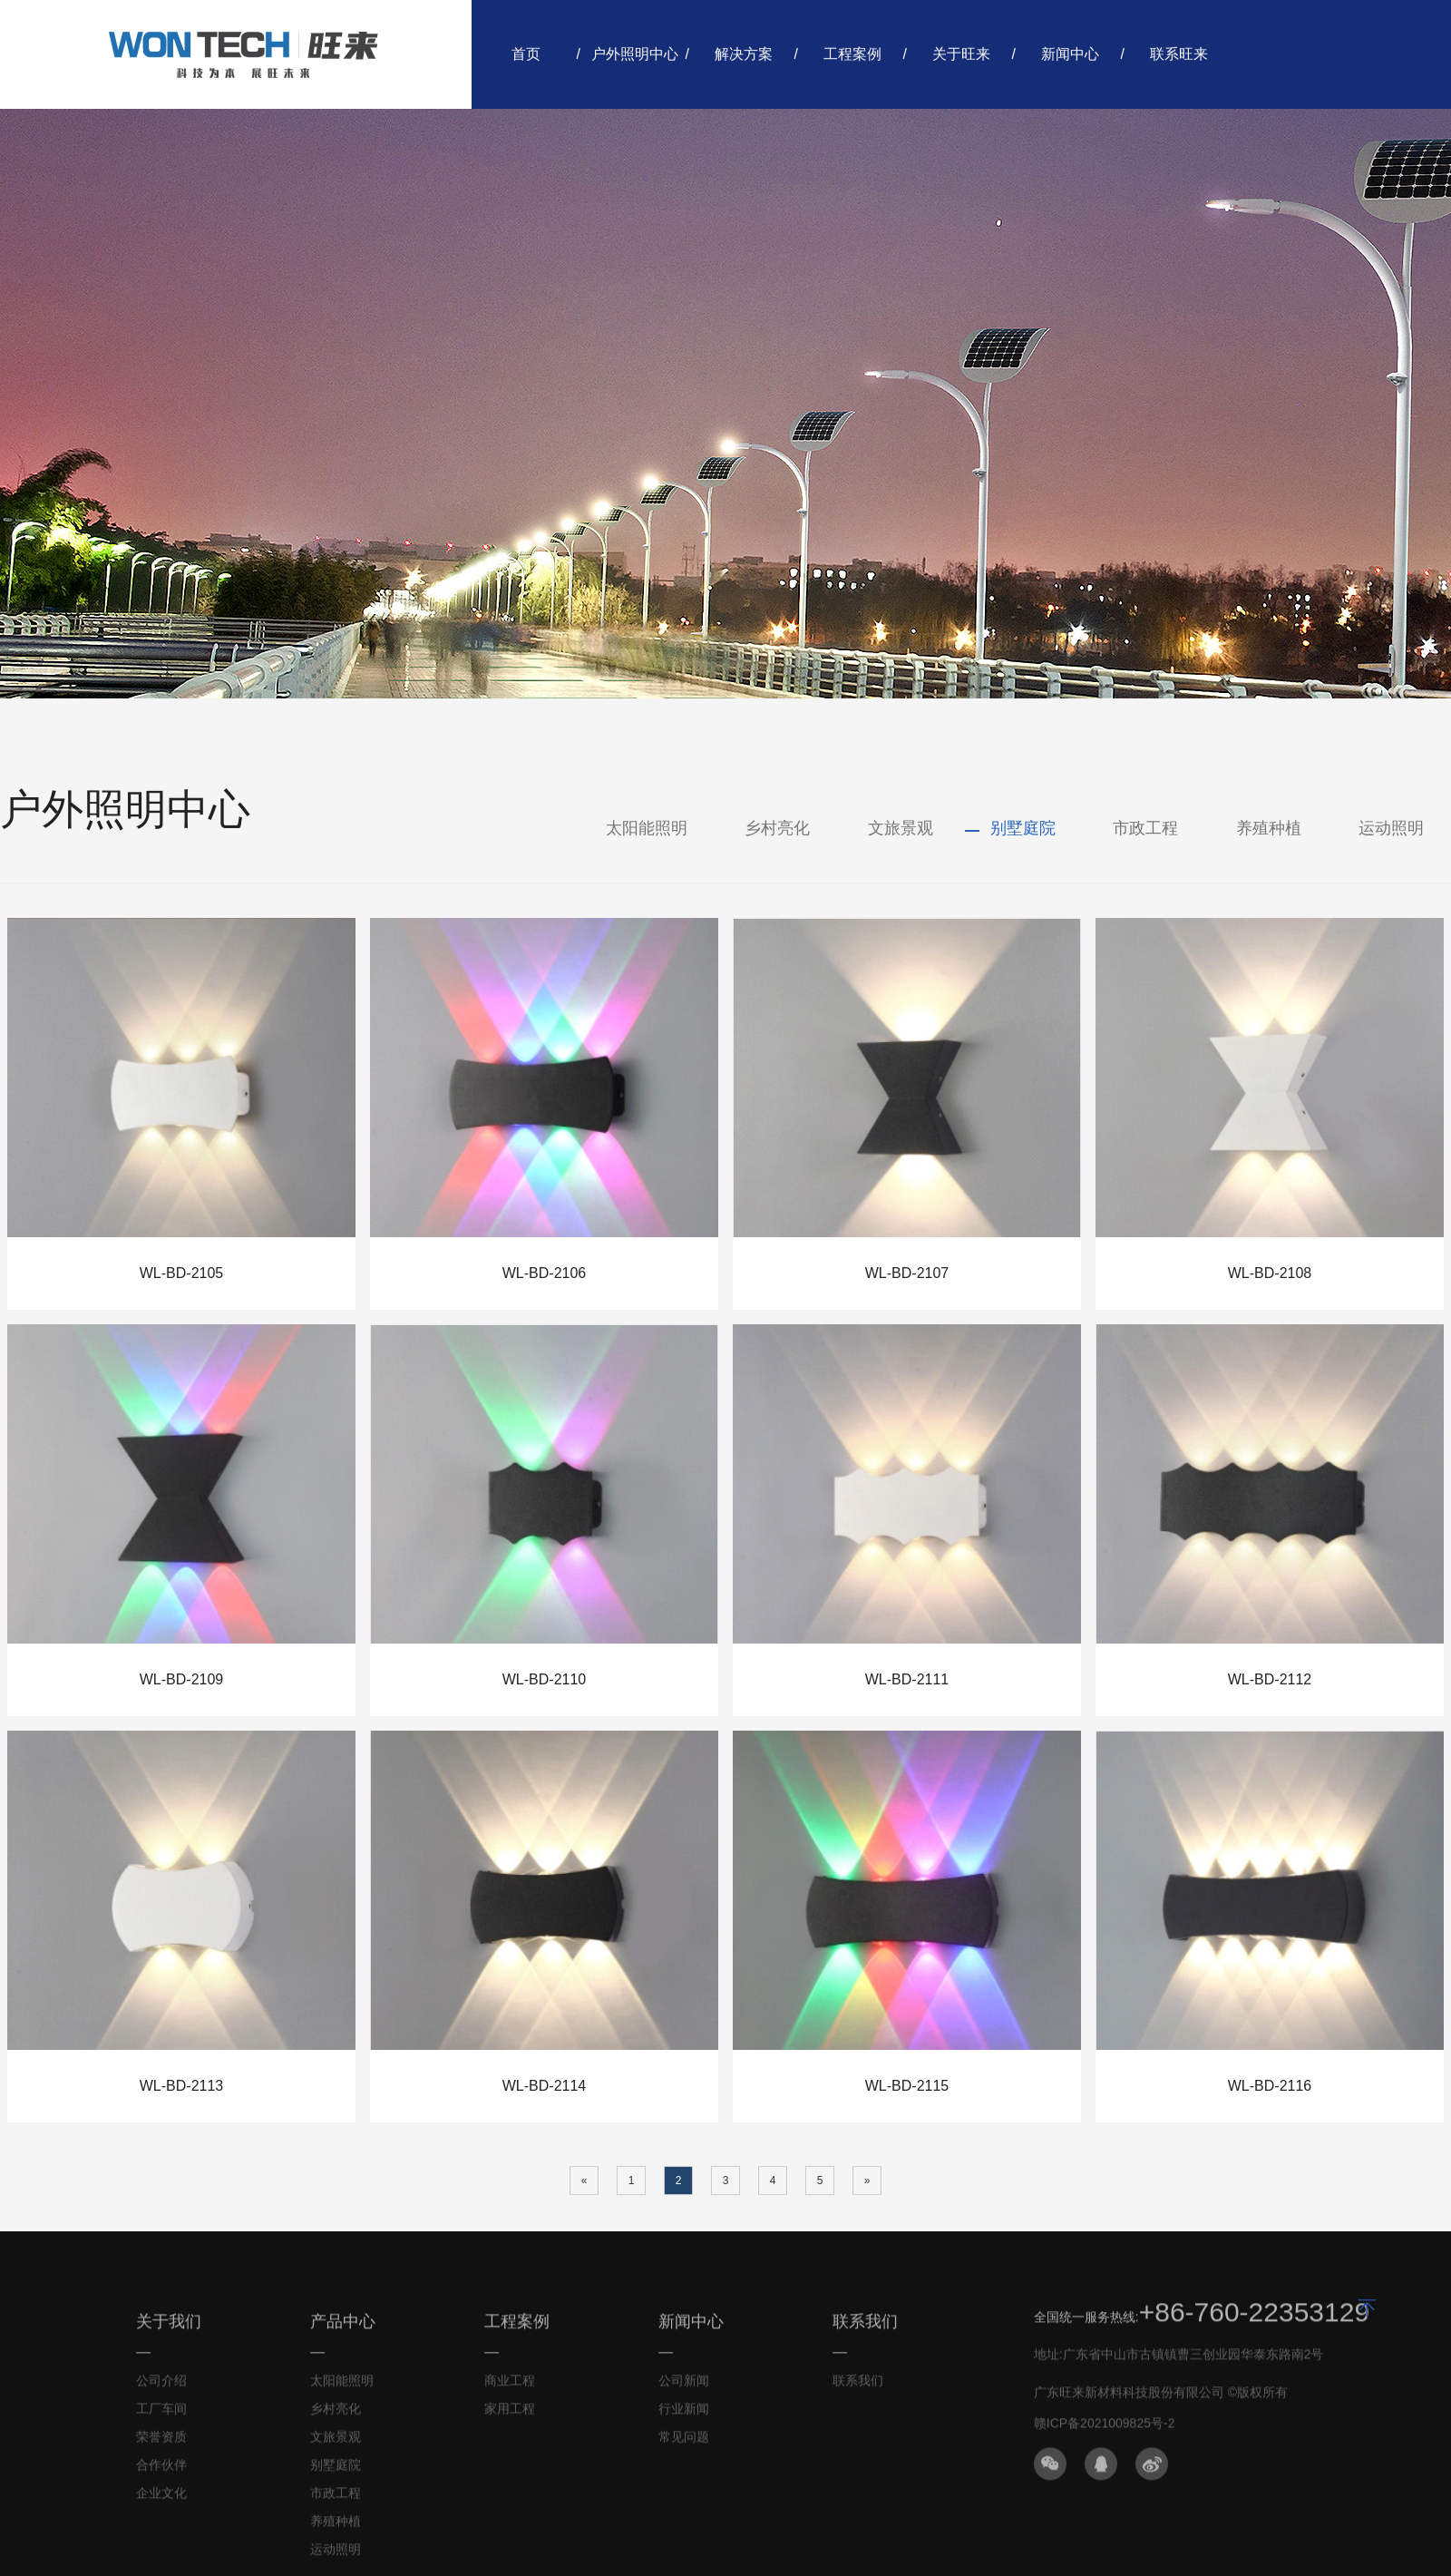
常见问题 (683, 2442)
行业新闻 (683, 2414)
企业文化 (161, 2499)
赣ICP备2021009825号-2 (1104, 2429)
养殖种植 (1268, 828)
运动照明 (1391, 828)
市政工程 (1145, 828)
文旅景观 (900, 828)
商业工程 (509, 2386)
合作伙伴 (161, 2471)
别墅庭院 (1023, 828)
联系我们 (858, 2386)
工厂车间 (161, 2414)
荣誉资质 (161, 2442)
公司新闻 (683, 2386)
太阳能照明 (646, 828)
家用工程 (509, 2414)
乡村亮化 (777, 828)
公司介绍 (161, 2386)
